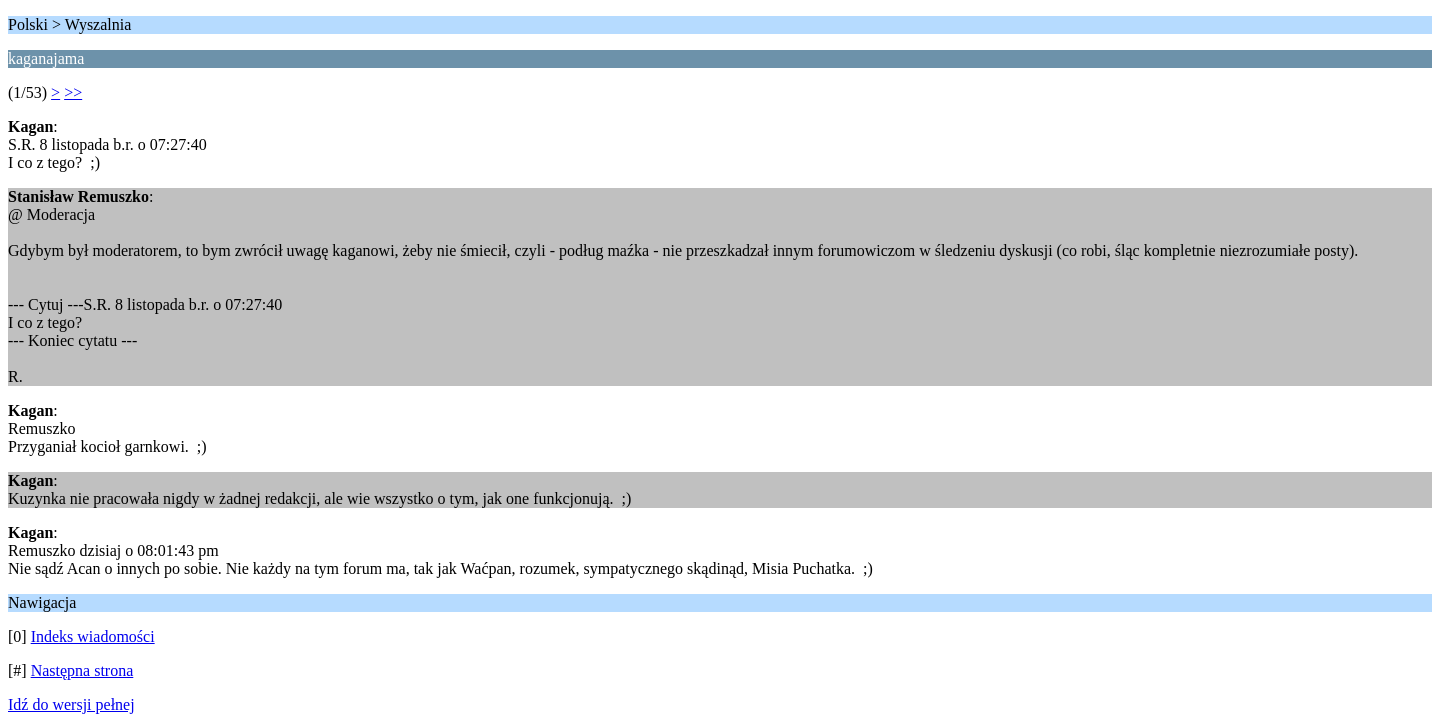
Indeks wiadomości (93, 636)
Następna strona (82, 670)
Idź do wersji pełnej (71, 704)
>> (73, 92)
